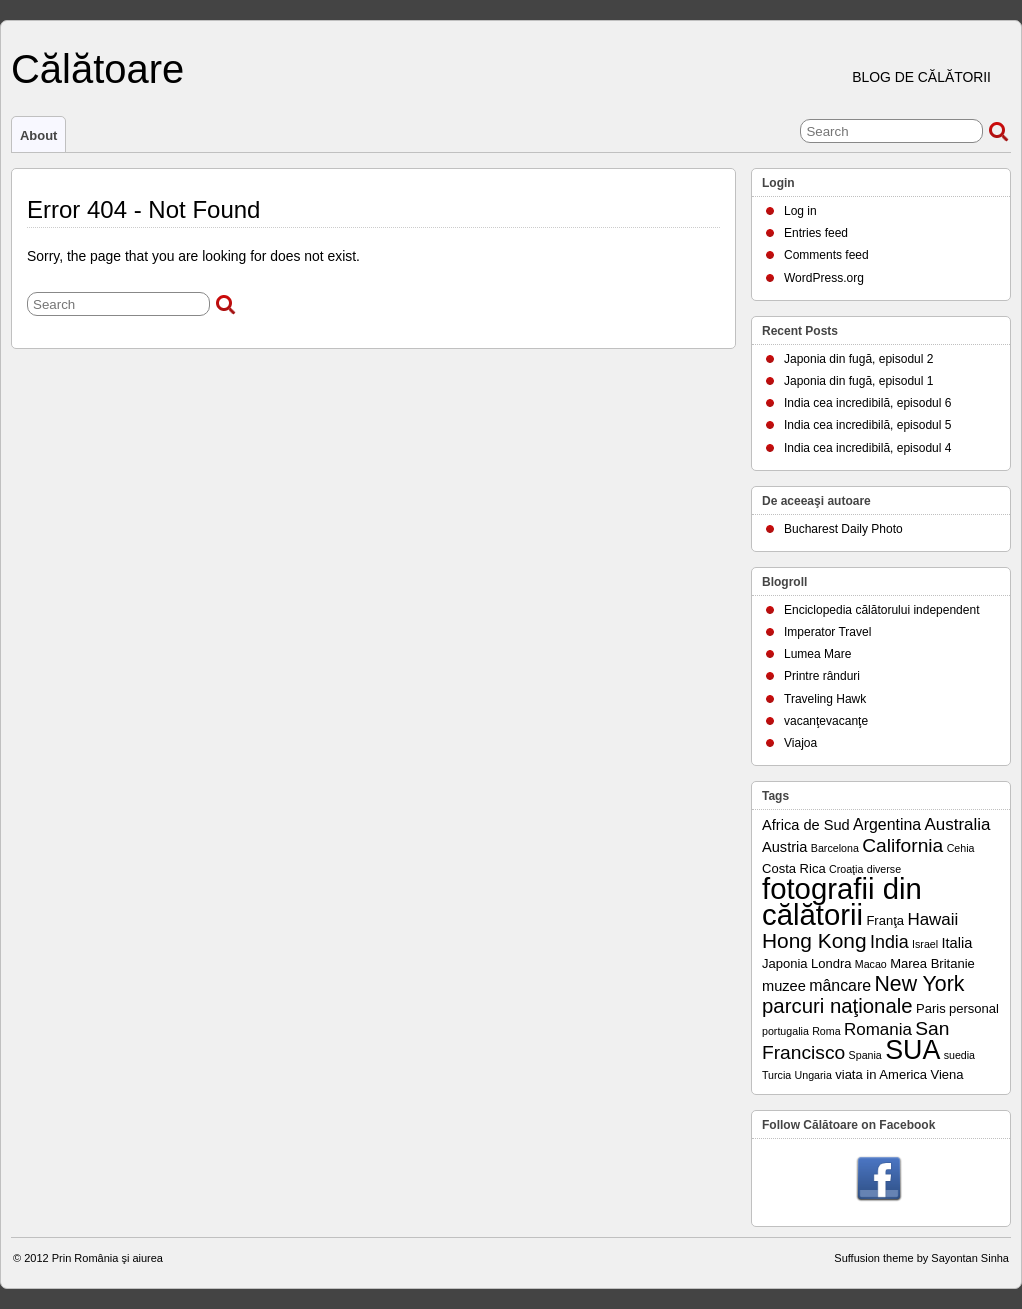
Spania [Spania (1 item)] (865, 1055)
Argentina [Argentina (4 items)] (887, 824)
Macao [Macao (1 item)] (871, 964)
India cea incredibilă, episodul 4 (867, 448)
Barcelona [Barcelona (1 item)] (835, 848)
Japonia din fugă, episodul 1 (858, 381)
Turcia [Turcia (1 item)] (776, 1075)
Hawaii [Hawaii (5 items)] (932, 919)
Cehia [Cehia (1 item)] (961, 848)
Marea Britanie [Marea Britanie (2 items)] (932, 963)
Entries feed (816, 233)
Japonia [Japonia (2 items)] (785, 963)
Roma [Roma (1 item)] (826, 1031)
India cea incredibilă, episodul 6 (867, 403)
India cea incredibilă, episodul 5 (867, 425)
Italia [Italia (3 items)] (956, 943)
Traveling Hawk (825, 699)
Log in (800, 211)
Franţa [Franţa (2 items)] (885, 920)
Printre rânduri (822, 676)
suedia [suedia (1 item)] (959, 1055)
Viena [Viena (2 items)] (946, 1074)
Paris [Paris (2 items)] (931, 1008)
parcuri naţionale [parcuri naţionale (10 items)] (837, 1006)
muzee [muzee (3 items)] (784, 986)
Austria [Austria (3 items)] (784, 847)
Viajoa (800, 743)
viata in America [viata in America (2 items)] (881, 1074)
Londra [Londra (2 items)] (831, 963)
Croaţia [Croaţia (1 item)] (846, 869)
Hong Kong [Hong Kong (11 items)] (814, 940)
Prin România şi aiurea (107, 1258)
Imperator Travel (827, 632)
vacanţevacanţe (826, 721)
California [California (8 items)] (902, 845)
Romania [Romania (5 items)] (878, 1029)
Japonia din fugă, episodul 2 (858, 359)
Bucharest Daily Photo (843, 529)
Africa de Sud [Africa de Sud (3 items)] (806, 825)
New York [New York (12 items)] (919, 984)
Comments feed (826, 255)
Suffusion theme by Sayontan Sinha (921, 1258)
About (38, 135)
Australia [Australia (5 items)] (958, 824)
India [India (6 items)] (889, 942)
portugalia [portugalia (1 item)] (785, 1031)
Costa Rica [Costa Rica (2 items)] (794, 868)
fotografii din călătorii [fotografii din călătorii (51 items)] (842, 901)
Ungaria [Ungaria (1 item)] (813, 1075)
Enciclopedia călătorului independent (881, 610)
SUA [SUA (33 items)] (912, 1050)
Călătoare (97, 69)
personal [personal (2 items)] (974, 1008)
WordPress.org (824, 278)
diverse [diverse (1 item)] (884, 869)
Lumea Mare (817, 654)
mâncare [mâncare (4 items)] (840, 985)
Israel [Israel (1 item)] (925, 944)
